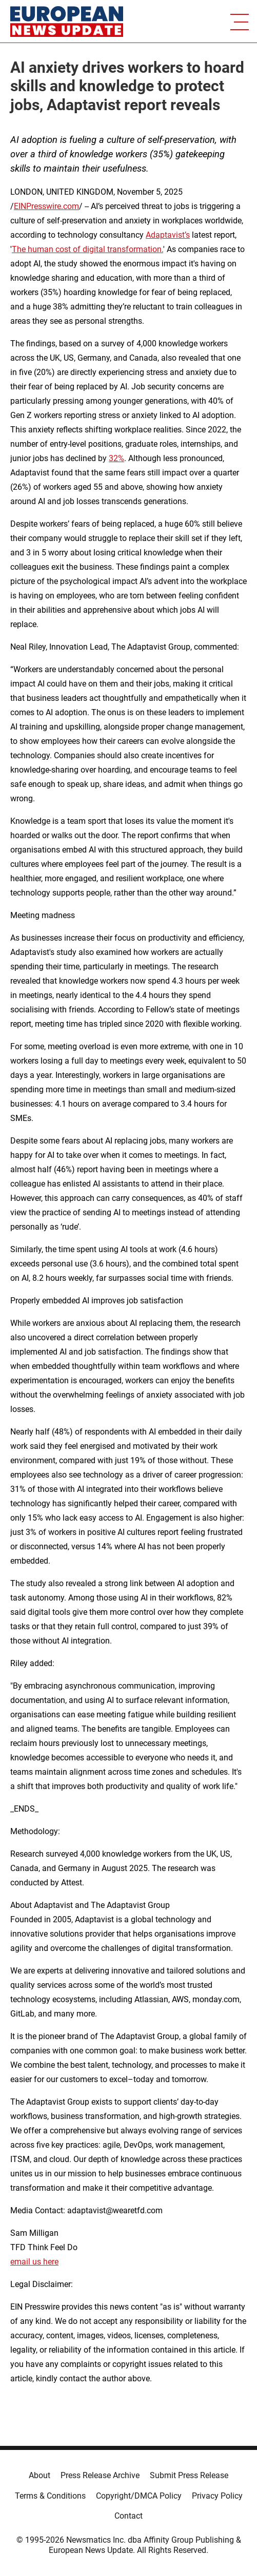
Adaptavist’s (168, 235)
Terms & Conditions (50, 2496)
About (39, 2475)
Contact (128, 2516)
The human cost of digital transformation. (87, 249)
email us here (34, 2262)
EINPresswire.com (46, 206)
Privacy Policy (217, 2496)
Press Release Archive (100, 2475)
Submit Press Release (189, 2475)
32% (116, 458)
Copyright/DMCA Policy (139, 2496)
